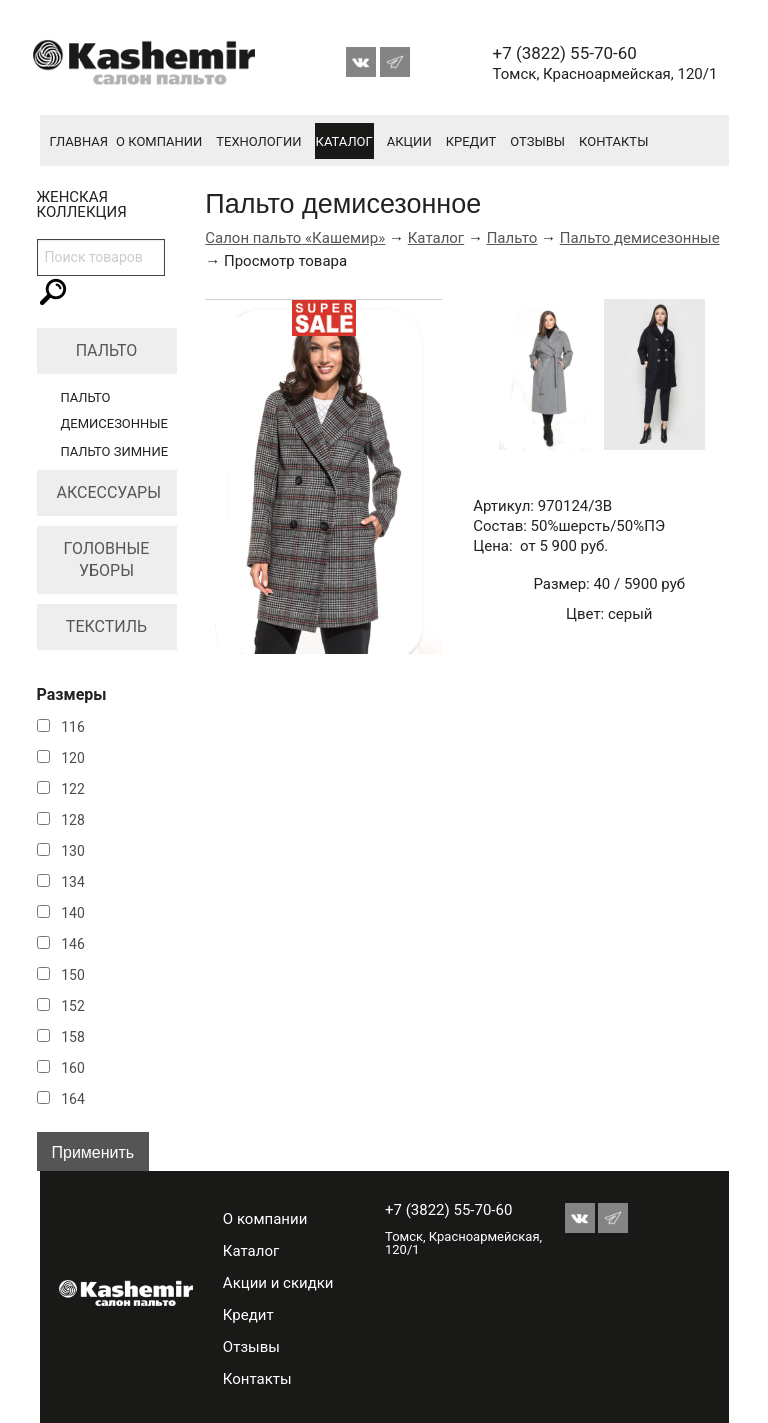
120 (73, 758)
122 (73, 789)
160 (73, 1068)
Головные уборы (107, 559)
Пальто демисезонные (640, 238)
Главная (79, 141)
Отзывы (537, 141)
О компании (159, 141)
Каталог (344, 141)
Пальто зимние (115, 451)
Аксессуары (109, 492)
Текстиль (106, 626)
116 (73, 727)
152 (73, 1006)
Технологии (258, 141)
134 (73, 882)
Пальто (107, 350)
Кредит (471, 141)
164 (73, 1099)
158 (73, 1037)
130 (73, 851)
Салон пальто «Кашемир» (295, 238)
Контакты (613, 141)
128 (73, 820)
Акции (409, 141)
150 (73, 975)
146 (73, 944)
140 (73, 913)
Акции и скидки (278, 1283)
